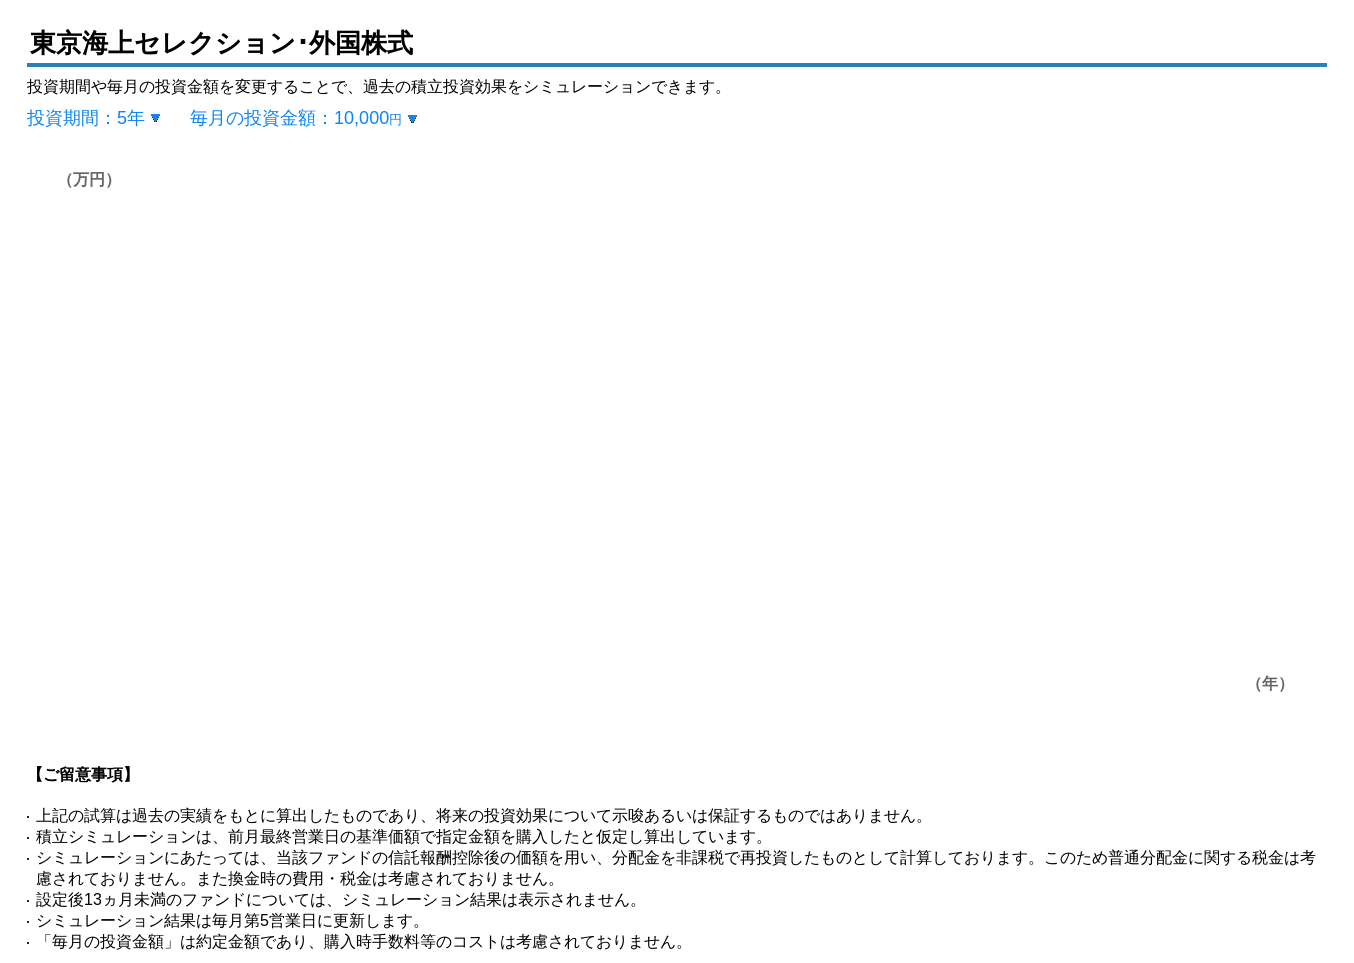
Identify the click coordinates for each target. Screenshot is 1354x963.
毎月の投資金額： (296, 118)
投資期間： (86, 118)
